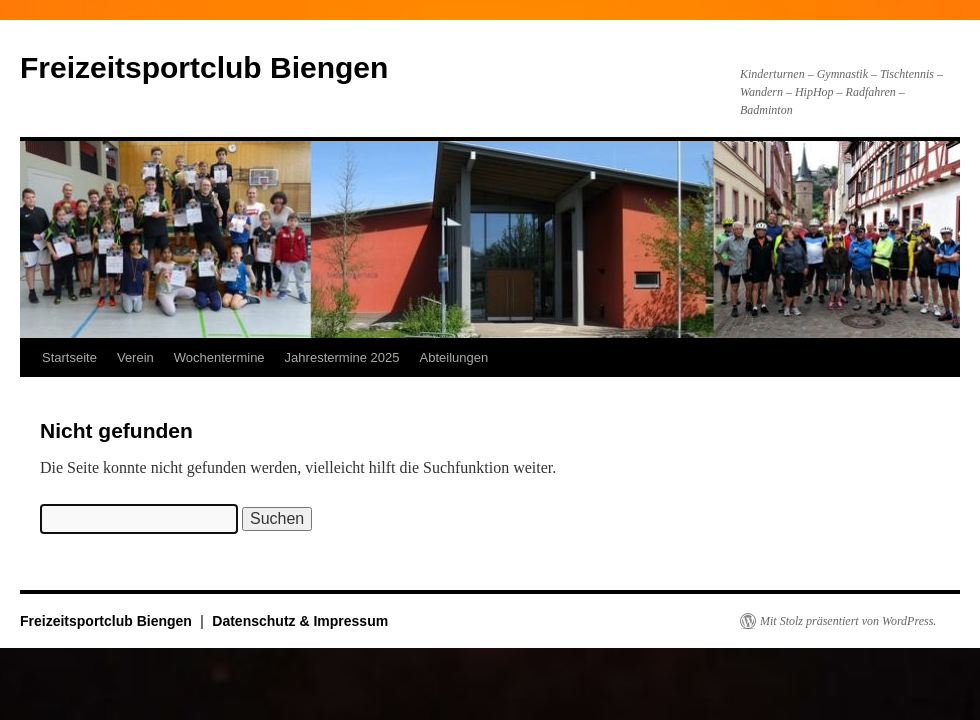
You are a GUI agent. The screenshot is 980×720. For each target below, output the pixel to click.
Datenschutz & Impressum (300, 621)
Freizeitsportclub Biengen (204, 67)
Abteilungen (454, 357)
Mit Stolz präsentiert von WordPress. (848, 621)
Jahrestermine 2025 (342, 357)
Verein (135, 357)
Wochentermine (219, 357)
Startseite (69, 357)
